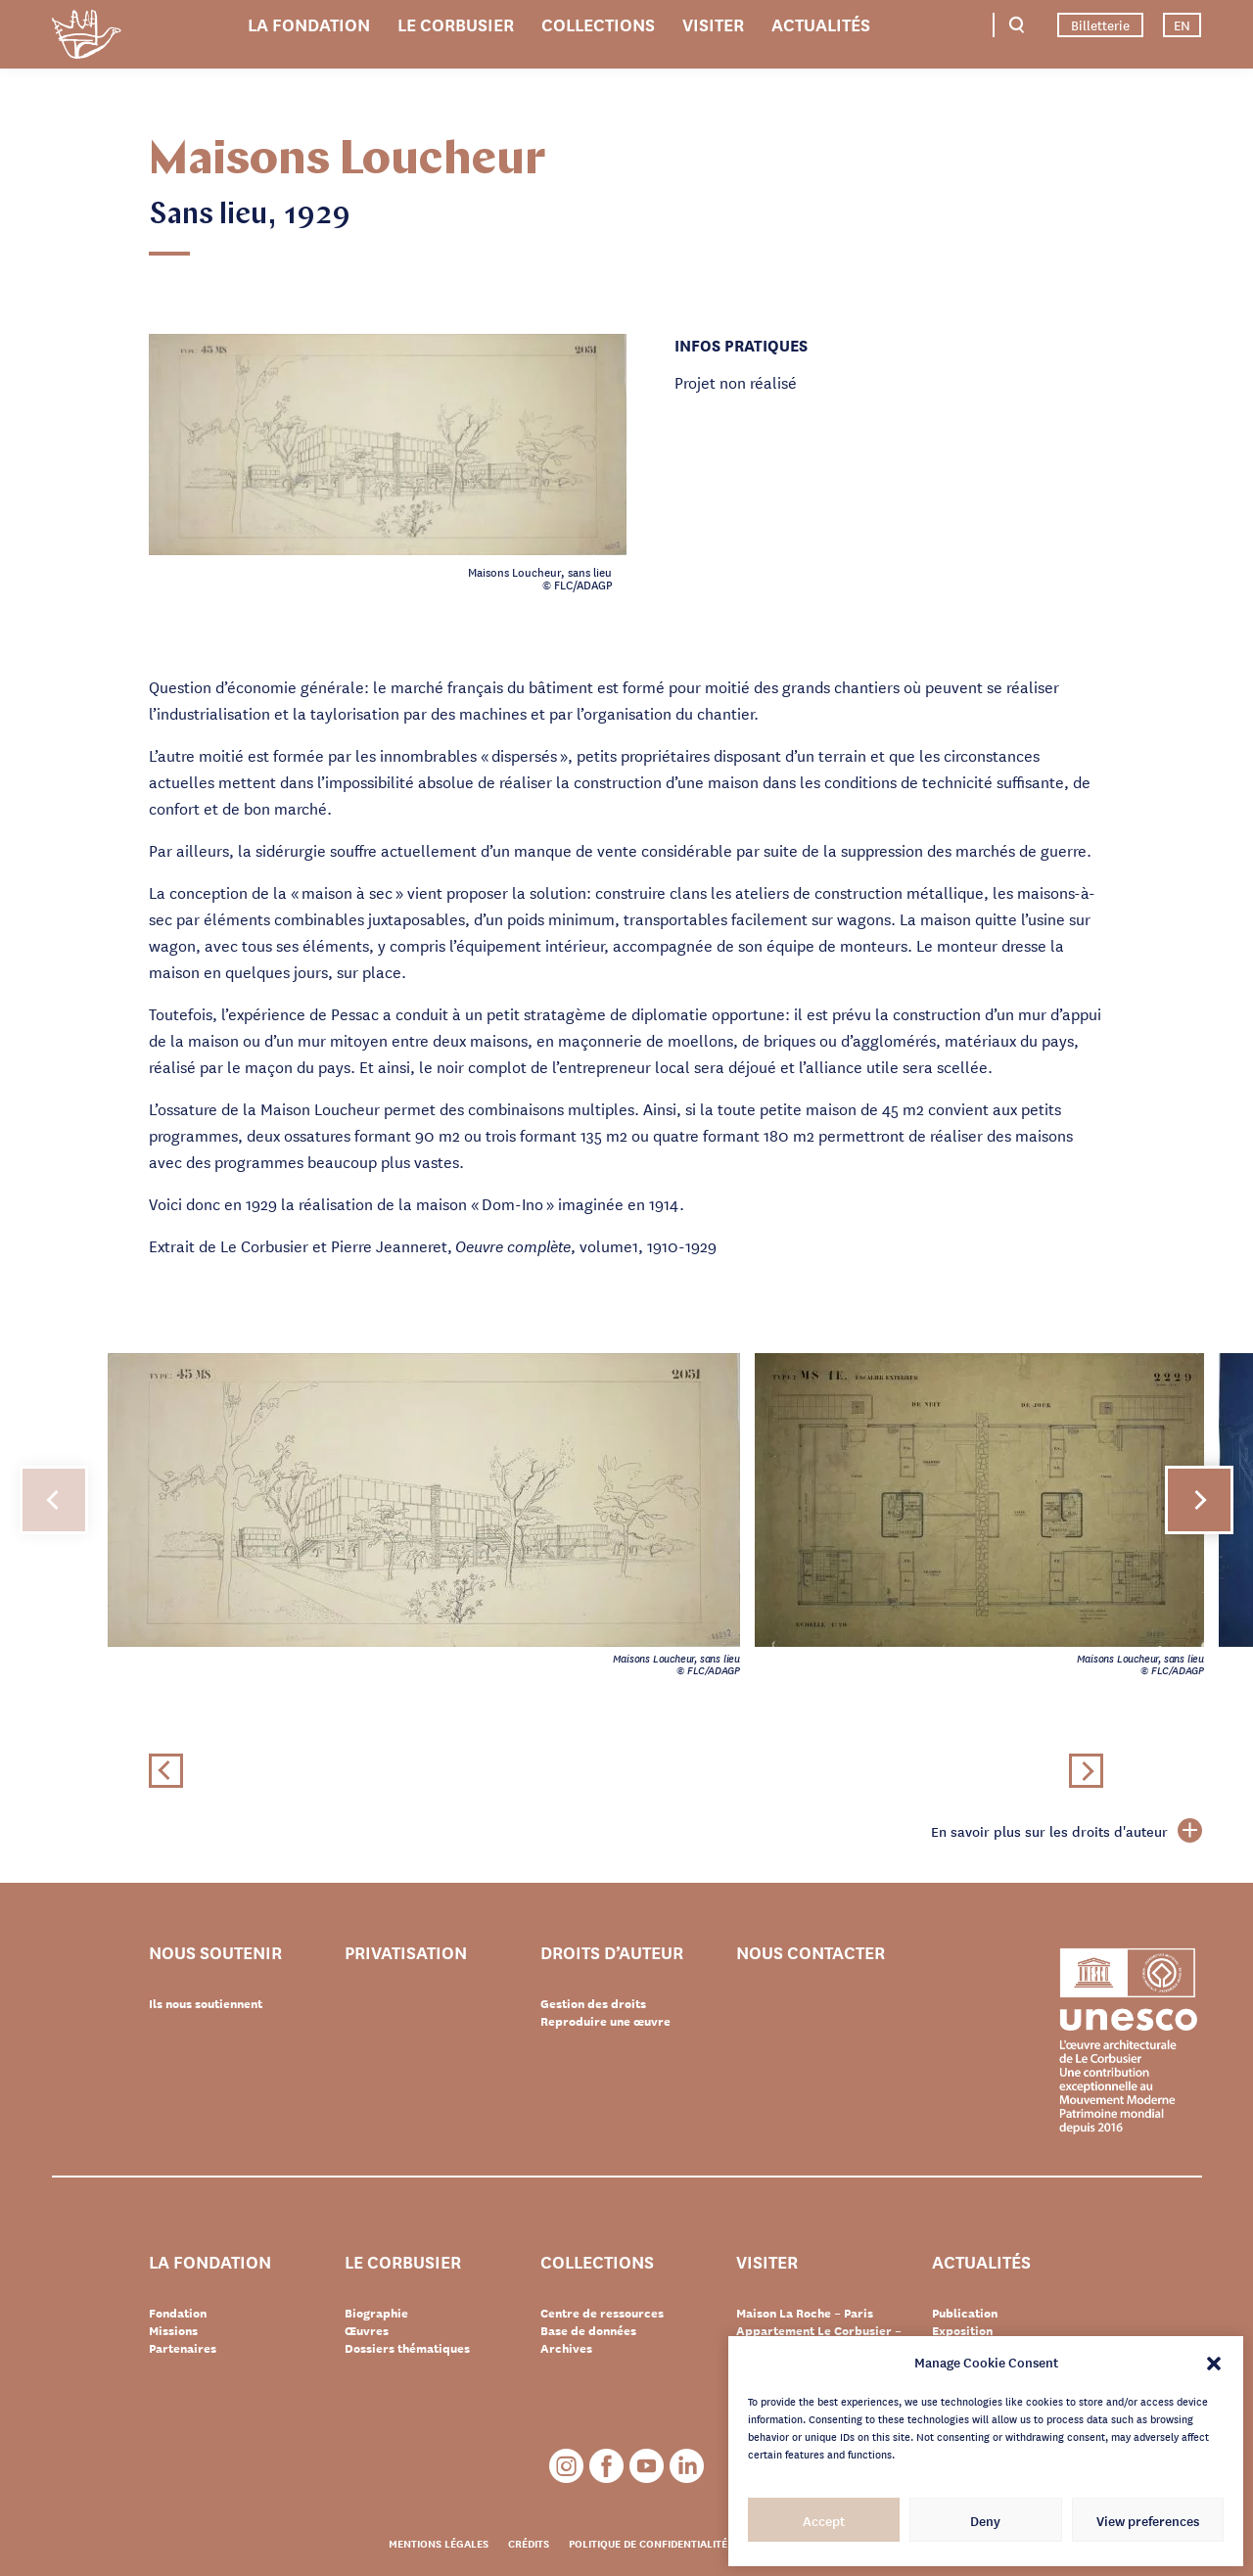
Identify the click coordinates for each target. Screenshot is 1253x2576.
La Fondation (309, 23)
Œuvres (367, 2330)
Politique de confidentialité (648, 2543)
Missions (173, 2330)
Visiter (713, 23)
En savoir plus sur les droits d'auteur (1066, 1831)
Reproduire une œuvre (605, 2021)
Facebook (606, 2466)
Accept (824, 2520)
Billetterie (1100, 24)
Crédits (528, 2543)
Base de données (588, 2330)
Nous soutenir (215, 1953)
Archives (566, 2348)
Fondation (178, 2312)
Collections (598, 23)
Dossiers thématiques (407, 2348)
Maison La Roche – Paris (804, 2312)
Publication (965, 2312)
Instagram (566, 2466)
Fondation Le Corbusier (86, 38)
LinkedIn (687, 2466)
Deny (985, 2520)
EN (1182, 24)
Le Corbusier (455, 23)
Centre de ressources (602, 2312)
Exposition (962, 2330)
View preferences (1147, 2520)
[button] (1214, 2361)
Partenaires (182, 2348)
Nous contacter (810, 1953)
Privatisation (406, 1953)
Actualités (820, 23)
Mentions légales (438, 2543)
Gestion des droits (593, 2003)
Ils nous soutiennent (205, 2003)
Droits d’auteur (611, 1953)
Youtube (646, 2466)
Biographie (376, 2312)
